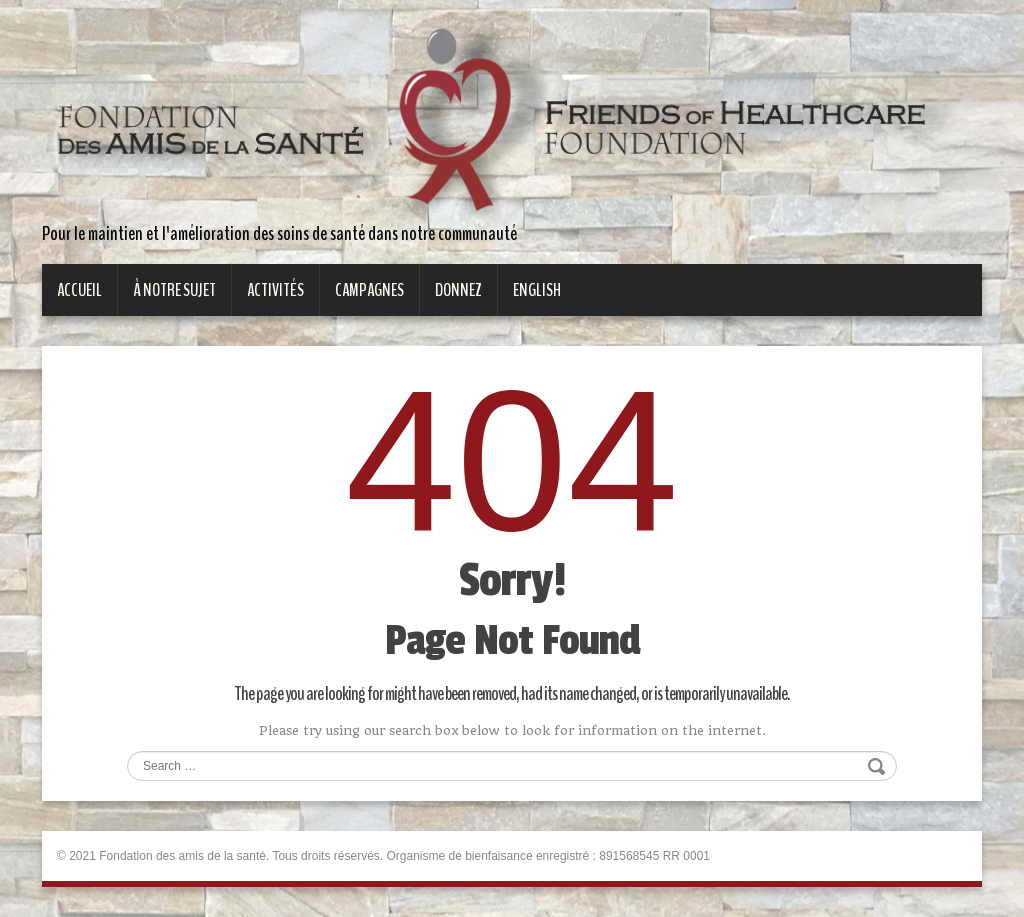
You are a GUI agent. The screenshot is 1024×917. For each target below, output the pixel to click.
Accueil (79, 290)
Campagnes (369, 290)
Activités (275, 290)
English (537, 290)
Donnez (458, 290)
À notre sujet (174, 290)
